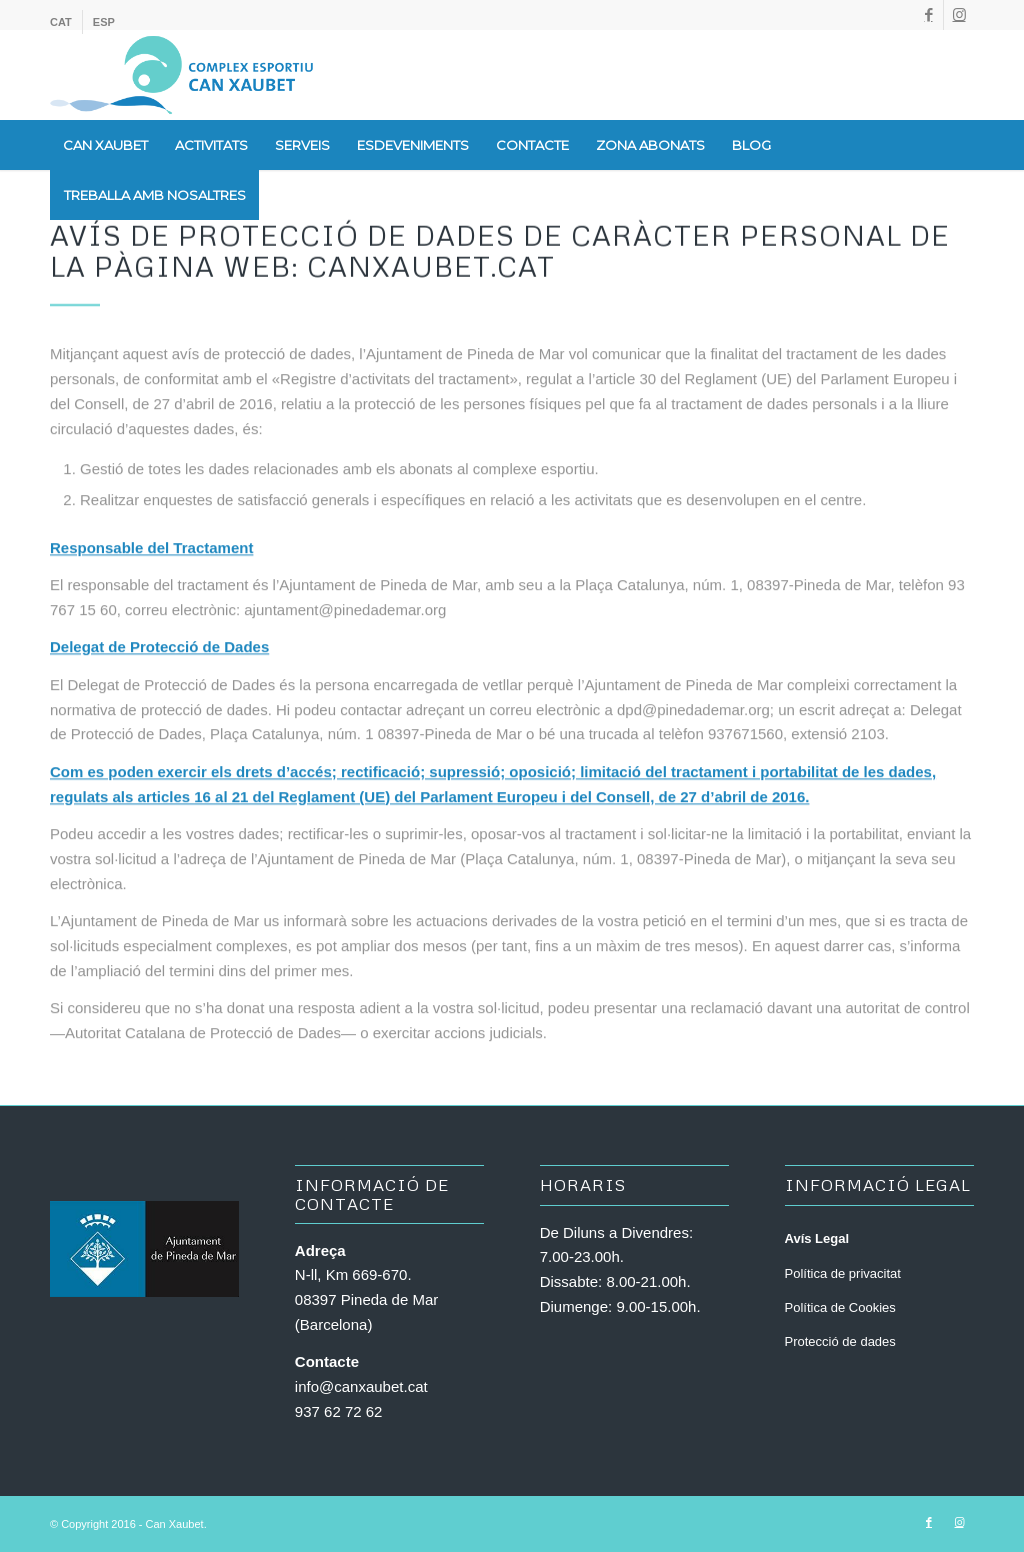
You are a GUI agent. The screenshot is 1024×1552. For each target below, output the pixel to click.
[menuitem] (66, 22)
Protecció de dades (840, 1341)
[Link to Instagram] (959, 15)
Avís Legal (817, 1238)
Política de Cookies (840, 1307)
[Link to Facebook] (928, 15)
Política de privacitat (843, 1273)
